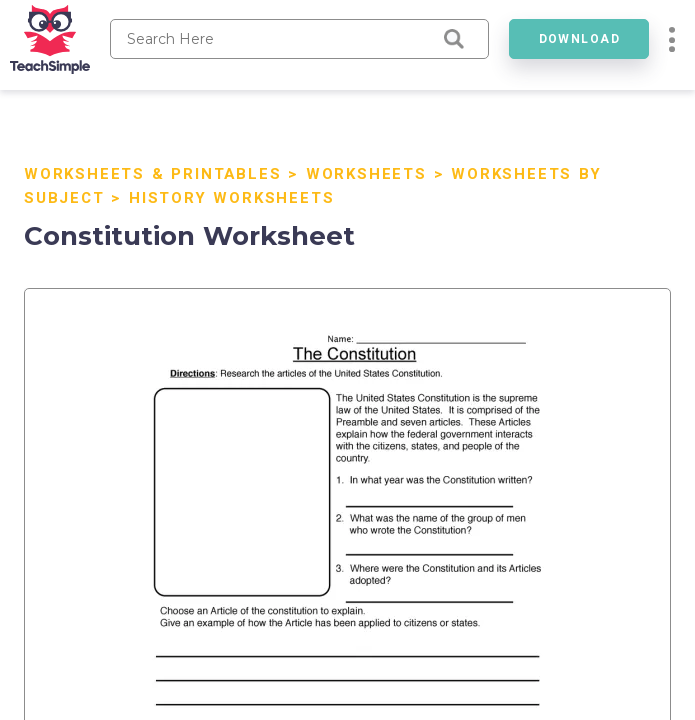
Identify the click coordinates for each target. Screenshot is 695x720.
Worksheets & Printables (152, 174)
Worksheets (366, 174)
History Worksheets (231, 198)
